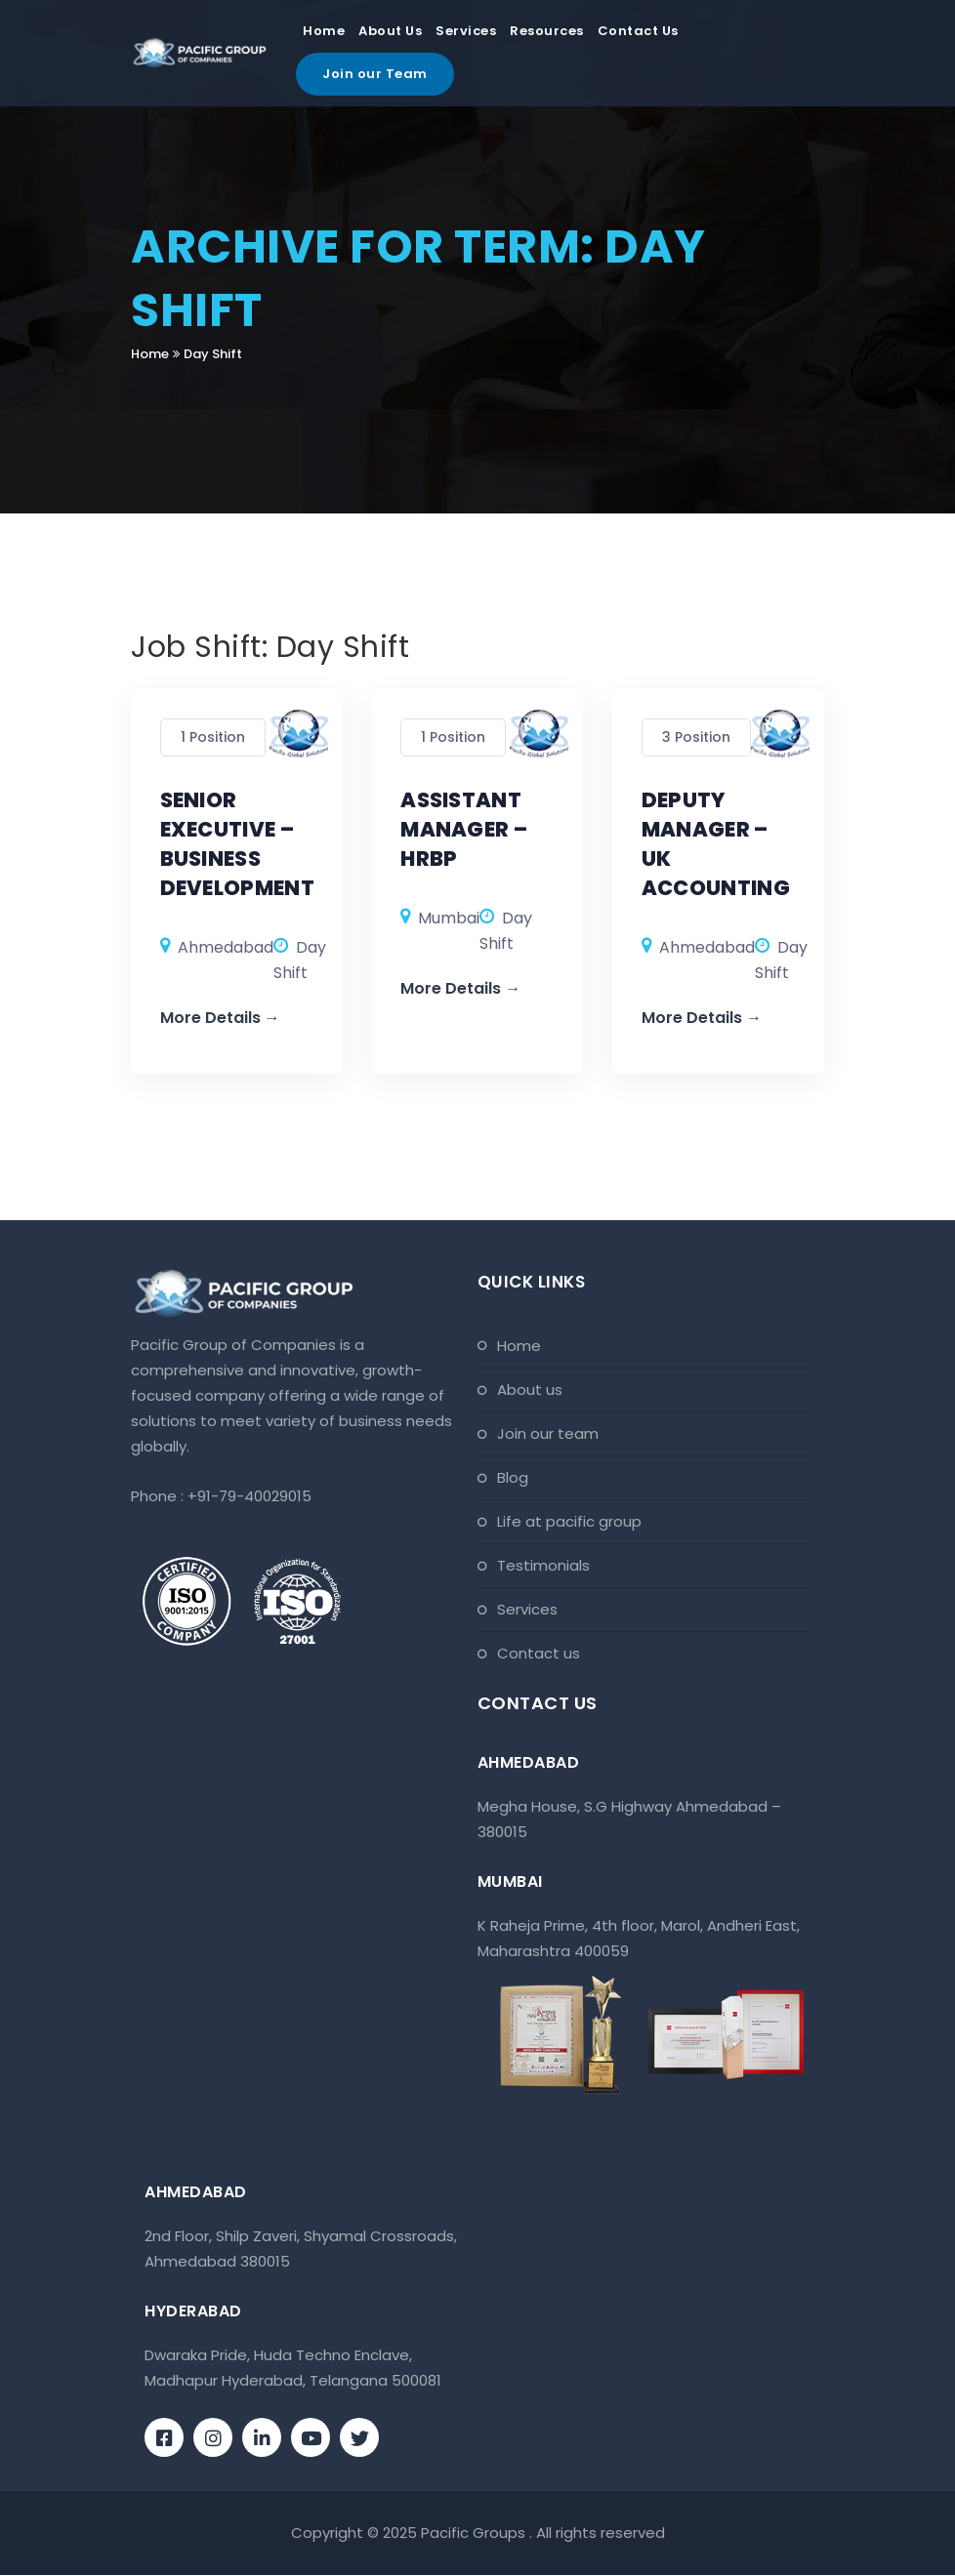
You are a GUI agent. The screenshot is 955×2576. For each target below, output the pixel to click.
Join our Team (375, 74)
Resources (547, 31)
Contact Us (638, 31)
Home (324, 31)
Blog (512, 1478)
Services (466, 31)
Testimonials (543, 1566)
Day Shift (213, 354)
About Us (390, 31)
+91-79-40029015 (249, 1497)
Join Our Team (548, 1434)
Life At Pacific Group (569, 1522)
